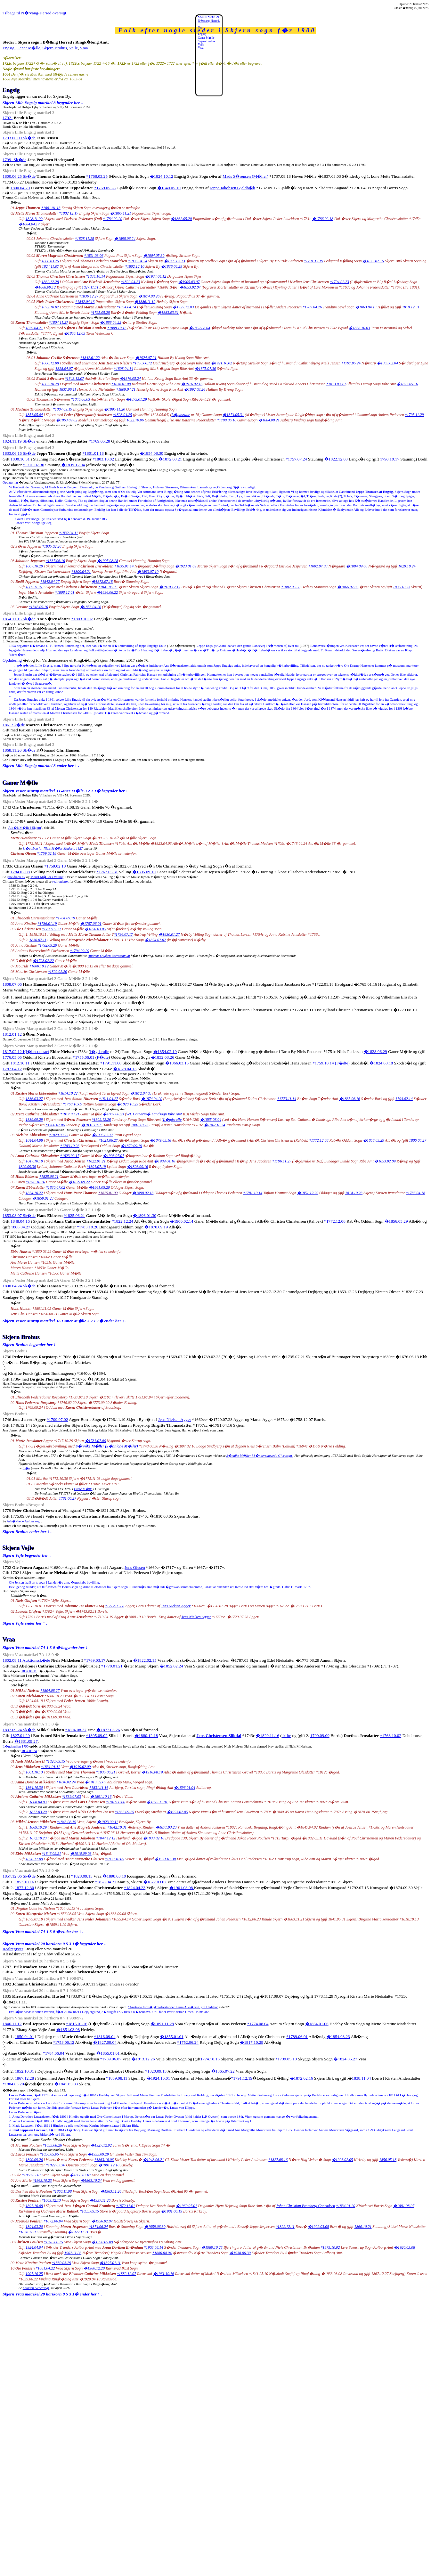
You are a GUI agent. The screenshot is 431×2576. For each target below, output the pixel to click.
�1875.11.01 (157, 1802)
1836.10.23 (401, 587)
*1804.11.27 (58, 322)
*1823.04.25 (122, 414)
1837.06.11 (67, 389)
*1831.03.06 (93, 255)
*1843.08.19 (66, 1822)
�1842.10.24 (214, 1125)
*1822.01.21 (96, 1161)
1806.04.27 (417, 1140)
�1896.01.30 (144, 1215)
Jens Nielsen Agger (174, 1419)
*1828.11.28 (84, 238)
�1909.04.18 (164, 1161)
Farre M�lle (83, 1489)
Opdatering (10, 482)
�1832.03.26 (162, 1057)
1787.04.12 (12, 1068)
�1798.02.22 (43, 960)
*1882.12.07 (126, 2273)
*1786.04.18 (415, 1193)
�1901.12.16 (108, 2165)
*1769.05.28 (105, 187)
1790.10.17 (389, 459)
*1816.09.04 (105, 2036)
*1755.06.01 (83, 1057)
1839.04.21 (34, 328)
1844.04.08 (34, 1140)
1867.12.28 (24, 2078)
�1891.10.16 (100, 1796)
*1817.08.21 (69, 1114)
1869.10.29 (38, 1827)
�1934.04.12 (155, 276)
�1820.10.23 (127, 1104)
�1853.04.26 (90, 607)
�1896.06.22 (107, 592)
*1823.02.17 (69, 1155)
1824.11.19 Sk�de (19, 441)
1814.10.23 (353, 1193)
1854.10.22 (34, 1193)
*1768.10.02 (391, 1735)
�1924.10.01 (158, 2078)
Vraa (84, 47)
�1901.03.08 (181, 1887)
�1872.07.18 (102, 581)
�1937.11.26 (100, 2200)
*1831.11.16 (98, 1787)
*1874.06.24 (98, 2226)
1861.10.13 (34, 1772)
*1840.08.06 (115, 1802)
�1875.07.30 (205, 368)
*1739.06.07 (110, 2059)
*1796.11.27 (281, 1161)
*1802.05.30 (290, 587)
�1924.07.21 (146, 357)
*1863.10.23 (42, 2180)
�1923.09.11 (107, 1822)
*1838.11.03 (28, 2232)
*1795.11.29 (414, 414)
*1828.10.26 (35, 1182)
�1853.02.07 (190, 287)
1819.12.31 (410, 307)
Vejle (73, 47)
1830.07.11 (37, 940)
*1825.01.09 (108, 1193)
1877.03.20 (38, 1812)
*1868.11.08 (62, 2191)
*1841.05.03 (108, 587)
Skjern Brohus (54, 47)
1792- (7, 117)
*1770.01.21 (112, 1666)
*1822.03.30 (55, 2165)
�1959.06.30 (155, 2226)
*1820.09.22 (58, 1135)
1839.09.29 (34, 1119)
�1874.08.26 (148, 296)
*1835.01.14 (124, 566)
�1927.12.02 (101, 2145)
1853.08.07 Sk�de (19, 1215)
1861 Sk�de (14, 724)
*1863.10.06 (104, 2159)
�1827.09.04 (105, 2042)
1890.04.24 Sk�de (19, 1286)
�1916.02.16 (191, 384)
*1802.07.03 (318, 566)
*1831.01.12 (50, 1767)
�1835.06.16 (349, 1098)
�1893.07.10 (148, 571)
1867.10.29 (50, 384)
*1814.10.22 (67, 1093)
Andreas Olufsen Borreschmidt (109, 956)
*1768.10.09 (72, 1104)
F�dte (103, 1057)
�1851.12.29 (307, 1193)
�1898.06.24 (124, 238)
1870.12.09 (34, 1859)
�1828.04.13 (124, 1068)
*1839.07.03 (71, 1796)
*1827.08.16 (278, 2159)
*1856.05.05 (49, 2154)
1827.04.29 (20, 1735)
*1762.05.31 (107, 871)
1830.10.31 (20, 459)
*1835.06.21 (105, 1772)
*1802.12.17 (68, 213)
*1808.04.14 (123, 368)
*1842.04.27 (50, 581)
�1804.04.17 (29, 224)
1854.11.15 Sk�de (19, 618)
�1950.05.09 (102, 2242)
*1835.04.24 (137, 261)
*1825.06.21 (49, 1176)
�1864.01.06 (317, 2023)
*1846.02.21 (51, 1853)
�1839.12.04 (73, 464)
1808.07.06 (12, 984)
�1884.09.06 (356, 566)
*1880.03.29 (61, 2263)
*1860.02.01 (31, 2175)
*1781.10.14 (252, 1193)
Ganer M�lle (28, 47)
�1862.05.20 (181, 218)
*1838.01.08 (121, 384)
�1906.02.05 (342, 2159)
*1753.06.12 (63, 2042)
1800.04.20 (20, 187)
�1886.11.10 (144, 301)
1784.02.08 (20, 871)
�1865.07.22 (223, 2071)
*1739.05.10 (286, 2059)
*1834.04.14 (126, 307)
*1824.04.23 (135, 1887)
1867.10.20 (34, 566)
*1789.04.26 (312, 307)
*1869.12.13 (51, 2200)
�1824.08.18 (381, 1063)
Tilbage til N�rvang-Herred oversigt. (35, 13)
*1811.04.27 (108, 1098)
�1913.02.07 (95, 1782)
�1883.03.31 (168, 312)
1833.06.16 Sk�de (19, 453)
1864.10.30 (34, 1787)
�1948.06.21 (153, 2159)
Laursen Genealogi (36, 2288)
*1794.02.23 (339, 282)
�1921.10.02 (221, 363)
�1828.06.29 (375, 1051)
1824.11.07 (50, 266)
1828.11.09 (34, 218)
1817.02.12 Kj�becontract (26, 1051)
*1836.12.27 (88, 296)
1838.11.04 (361, 2078)
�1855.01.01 (171, 2036)
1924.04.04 (34, 2247)
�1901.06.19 (171, 2211)
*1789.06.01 (297, 2036)
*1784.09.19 (65, 918)
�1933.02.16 (153, 1838)
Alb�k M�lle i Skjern (24, 827)
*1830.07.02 (55, 1187)
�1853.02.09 (384, 1161)
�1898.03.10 (114, 1876)
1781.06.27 (67, 1498)
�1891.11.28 (162, 2023)
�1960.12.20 (94, 2268)
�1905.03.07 (189, 282)
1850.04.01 (24, 2036)
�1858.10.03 (359, 328)
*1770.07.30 (33, 464)
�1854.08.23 (338, 2036)
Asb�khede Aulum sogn (24, 1521)
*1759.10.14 (323, 1063)
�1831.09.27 (26, 1741)
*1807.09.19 (62, 409)
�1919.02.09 (80, 1767)
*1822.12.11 (285, 2226)
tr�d (26, 1468)
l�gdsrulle (99, 1051)
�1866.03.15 (177, 1063)
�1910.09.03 (81, 1853)
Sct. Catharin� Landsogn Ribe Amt (154, 1114)
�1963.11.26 (111, 2191)
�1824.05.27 (345, 2059)
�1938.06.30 (240, 2253)
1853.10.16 (24, 1881)
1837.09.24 (29, 1751)
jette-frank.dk (16, 877)
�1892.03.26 (194, 389)
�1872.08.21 (170, 459)
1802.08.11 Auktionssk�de (26, 1660)
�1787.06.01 (91, 923)
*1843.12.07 (74, 378)
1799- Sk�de (14, 159)
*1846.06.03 (80, 399)
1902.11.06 (72, 2253)
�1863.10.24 (91, 2180)
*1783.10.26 (69, 1146)
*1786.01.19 (47, 923)
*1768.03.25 (97, 176)
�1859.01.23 (42, 1198)
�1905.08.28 (107, 560)
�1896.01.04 (184, 1787)
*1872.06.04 (53, 2221)
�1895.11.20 (114, 409)
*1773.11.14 (286, 1098)
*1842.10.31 (117, 1827)
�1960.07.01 (186, 2206)
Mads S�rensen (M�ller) (245, 176)
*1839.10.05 (114, 1859)
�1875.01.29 (136, 399)
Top (200, 27)
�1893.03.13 (174, 261)
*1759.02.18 (46, 853)
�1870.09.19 (131, 1146)
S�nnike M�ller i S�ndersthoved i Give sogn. (259, 1455)
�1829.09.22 (79, 1182)
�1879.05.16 (160, 1140)
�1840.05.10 (169, 187)
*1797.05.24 (351, 363)
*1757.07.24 (296, 459)
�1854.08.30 (151, 453)
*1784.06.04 (53, 2053)
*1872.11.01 (125, 2206)
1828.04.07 (64, 368)
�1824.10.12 (161, 176)
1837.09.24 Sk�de (19, 1729)
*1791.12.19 (313, 261)
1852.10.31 (24, 2071)
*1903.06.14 (153, 2247)
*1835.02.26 (51, 546)
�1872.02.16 (373, 261)
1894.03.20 (34, 2226)
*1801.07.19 (96, 1166)
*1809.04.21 (125, 389)
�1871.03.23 (166, 1827)
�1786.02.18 (322, 218)
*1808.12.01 (64, 592)
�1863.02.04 (387, 363)
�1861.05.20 (99, 1187)
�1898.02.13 (142, 1193)
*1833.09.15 (89, 2211)
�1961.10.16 (163, 2273)
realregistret (60, 881)
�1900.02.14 (181, 1221)
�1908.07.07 (113, 1155)
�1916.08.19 (152, 1772)
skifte (286, 1735)
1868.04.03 (38, 1802)
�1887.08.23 (113, 1114)
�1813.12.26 (143, 2059)
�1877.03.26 (108, 1729)
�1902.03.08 (318, 2226)
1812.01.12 (12, 1034)
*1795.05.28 (100, 312)
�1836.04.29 (171, 266)
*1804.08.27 (50, 1690)
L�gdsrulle (180, 414)
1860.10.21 (363, 2226)
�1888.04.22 (110, 322)
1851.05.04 (34, 414)
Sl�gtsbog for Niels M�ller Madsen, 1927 (53, 848)
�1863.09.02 (66, 420)
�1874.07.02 (155, 940)
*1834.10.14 (95, 276)
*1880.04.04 (162, 2253)
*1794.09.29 (79, 951)
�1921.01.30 (165, 1859)
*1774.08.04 (258, 2023)
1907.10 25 (34, 2273)
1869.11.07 (34, 587)
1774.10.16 (210, 2059)
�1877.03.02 (155, 1881)
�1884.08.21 (269, 420)
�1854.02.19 (165, 1051)
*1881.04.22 (45, 2268)
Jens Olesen (135, 1567)
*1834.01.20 (345, 2206)
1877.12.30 (24, 1887)
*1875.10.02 (330, 2247)
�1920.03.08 (404, 2247)
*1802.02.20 (57, 971)
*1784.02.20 (112, 218)
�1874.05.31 (233, 414)
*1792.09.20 (47, 945)
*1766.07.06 (55, 1125)
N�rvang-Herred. (209, 20)
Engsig (8, 47)
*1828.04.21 (105, 1881)
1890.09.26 (34, 2159)
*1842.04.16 (84, 301)
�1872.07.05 (140, 1093)
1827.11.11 (90, 287)
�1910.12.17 (169, 587)
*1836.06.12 (142, 363)
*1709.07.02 (57, 1419)
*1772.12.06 (319, 1140)
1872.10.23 (38, 1838)
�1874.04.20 (151, 1098)
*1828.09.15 (55, 1761)
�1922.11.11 (78, 2232)
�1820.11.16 (267, 1735)
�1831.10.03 (91, 1125)
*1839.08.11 (116, 2078)
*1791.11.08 (110, 1063)
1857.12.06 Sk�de (19, 1876)
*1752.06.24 (188, 2042)
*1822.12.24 (122, 1221)
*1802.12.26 (101, 1119)
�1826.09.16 (137, 1166)
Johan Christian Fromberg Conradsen (305, 2206)
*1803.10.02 (103, 459)
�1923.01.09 (185, 566)
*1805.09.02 (97, 1735)
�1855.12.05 (74, 333)
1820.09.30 (27, 1166)
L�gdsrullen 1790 (15, 1746)
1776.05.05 (12, 1057)
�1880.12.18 (146, 1735)
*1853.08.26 (52, 2145)
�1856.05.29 (373, 1140)
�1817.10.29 (251, 2042)
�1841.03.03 (66, 2084)
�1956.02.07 (102, 2221)
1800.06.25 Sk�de (19, 176)
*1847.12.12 (105, 1838)
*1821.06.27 (108, 1140)
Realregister (13, 1948)
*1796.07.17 (123, 934)
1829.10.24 (407, 566)
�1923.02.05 (177, 1812)
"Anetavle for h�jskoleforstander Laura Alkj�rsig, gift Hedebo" (173, 2007)
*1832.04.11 (68, 533)
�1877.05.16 (407, 384)
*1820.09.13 (156, 2071)
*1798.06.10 (226, 420)
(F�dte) (342, 1063)
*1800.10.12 (39, 966)
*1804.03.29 (13, 2084)
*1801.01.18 (51, 208)
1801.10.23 (139, 1125)
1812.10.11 (20, 1063)
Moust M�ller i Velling (46, 877)
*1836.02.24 (66, 1782)
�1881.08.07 (403, 2206)
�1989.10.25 (212, 2247)
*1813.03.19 (336, 384)
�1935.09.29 (98, 2154)
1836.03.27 (34, 1098)
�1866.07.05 (347, 587)
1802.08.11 (29, 1671)
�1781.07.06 (95, 1441)
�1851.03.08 (68, 2029)
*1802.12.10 (134, 266)
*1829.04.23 (130, 282)
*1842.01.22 (90, 357)
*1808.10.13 (116, 328)
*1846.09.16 (38, 607)
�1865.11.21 (120, 213)
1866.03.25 (50, 261)
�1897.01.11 (110, 2263)
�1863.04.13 (366, 307)
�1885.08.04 (210, 1119)
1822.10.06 (135, 420)
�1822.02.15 (145, 1660)
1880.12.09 (50, 363)
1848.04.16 (20, 1221)
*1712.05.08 (114, 1606)
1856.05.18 (387, 2159)
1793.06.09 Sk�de (19, 137)
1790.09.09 (319, 1735)
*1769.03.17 (94, 1660)
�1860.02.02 (80, 2175)
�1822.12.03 (336, 459)
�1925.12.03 (183, 307)
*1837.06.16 (55, 560)
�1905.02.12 (102, 1135)
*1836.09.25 (124, 1812)
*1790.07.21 (51, 929)
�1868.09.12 (45, 287)
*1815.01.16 (76, 2023)
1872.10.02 (50, 307)
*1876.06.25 (53, 2242)
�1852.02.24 (171, 1666)
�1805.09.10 (144, 871)
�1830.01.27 (169, 934)
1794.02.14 (404, 1098)
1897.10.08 (34, 2206)
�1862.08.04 (199, 328)
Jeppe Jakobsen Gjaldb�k (232, 187)
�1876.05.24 (130, 378)
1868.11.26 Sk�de (19, 750)
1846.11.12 (12, 2023)
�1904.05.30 (154, 255)
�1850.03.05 (95, 929)
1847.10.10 (34, 1161)
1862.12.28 (50, 282)
